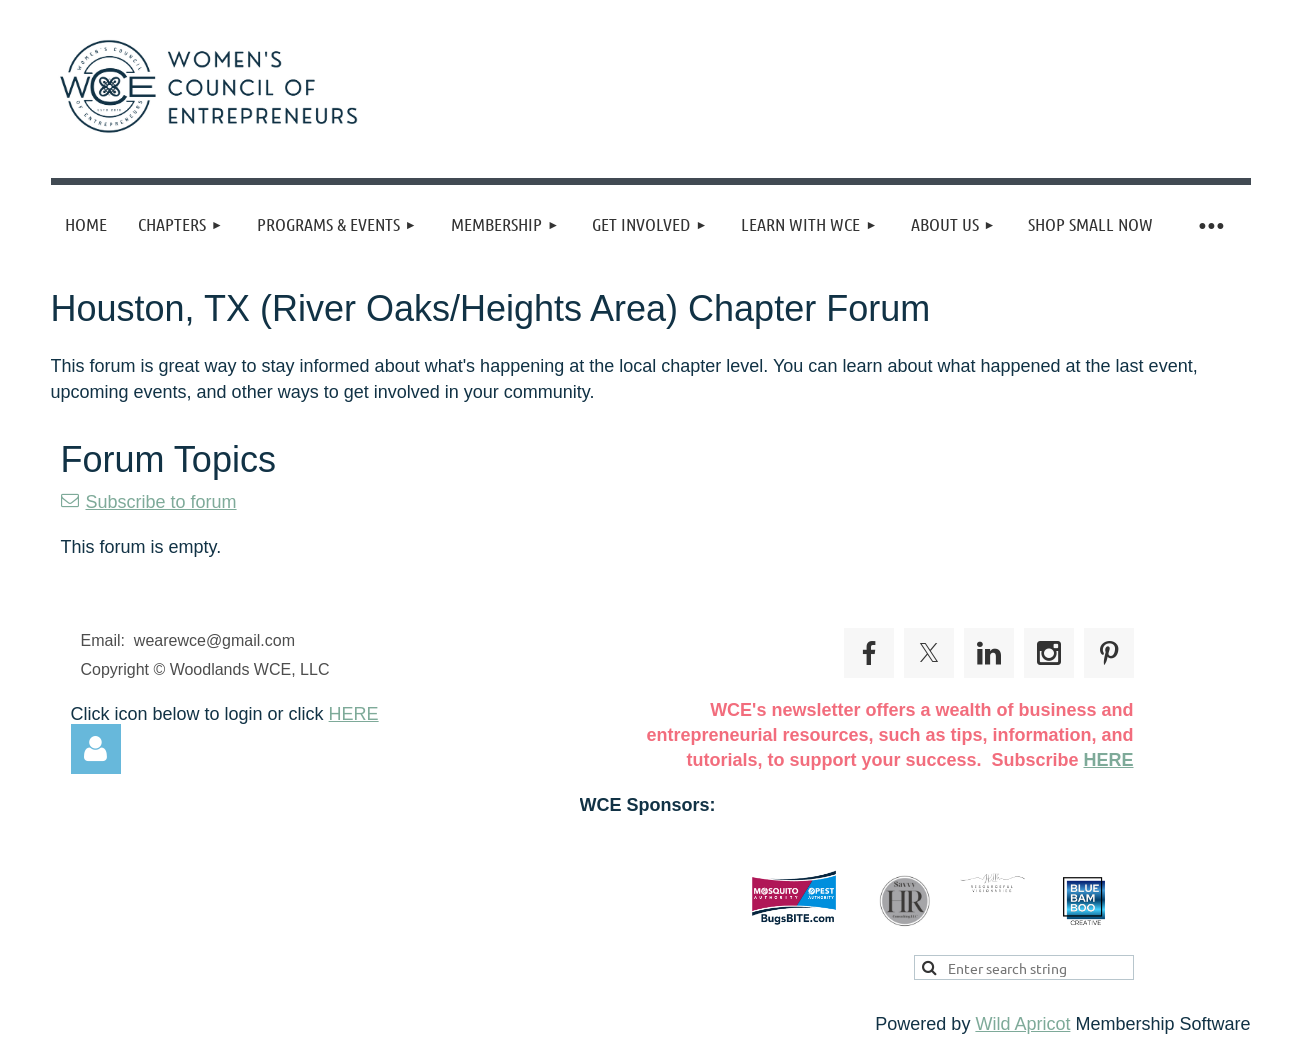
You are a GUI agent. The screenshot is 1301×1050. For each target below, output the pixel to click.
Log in (96, 749)
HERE (354, 714)
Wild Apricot (1022, 1024)
